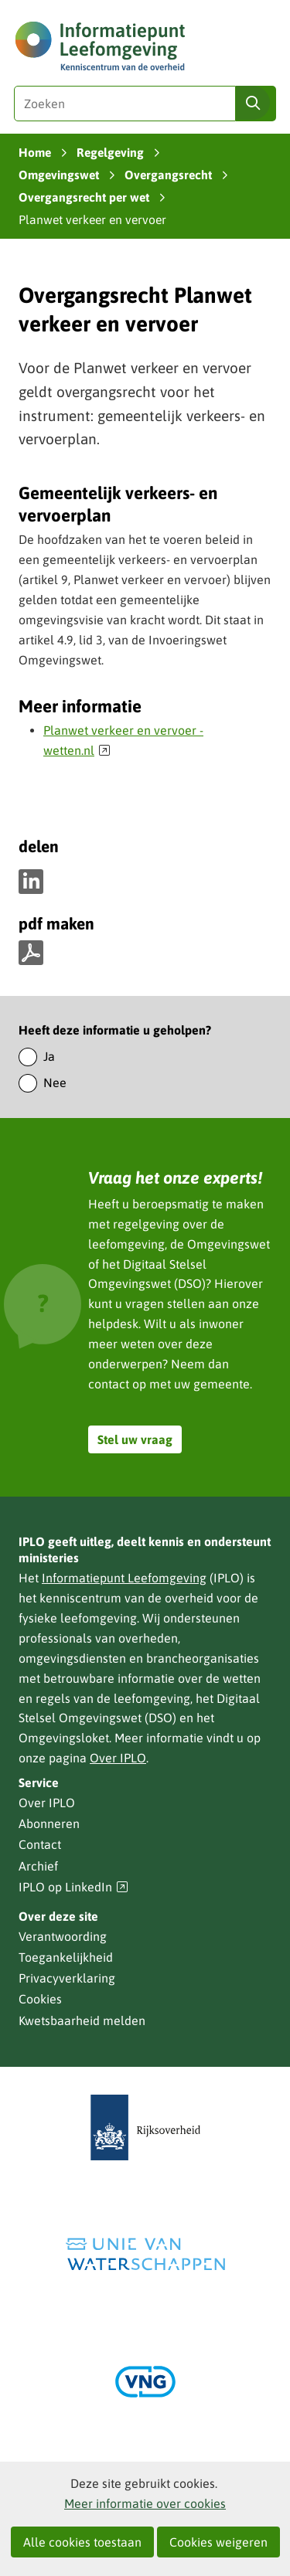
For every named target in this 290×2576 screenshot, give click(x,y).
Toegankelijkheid (66, 1957)
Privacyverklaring (67, 1978)
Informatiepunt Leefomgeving (124, 1578)
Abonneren (49, 1823)
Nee (55, 1082)
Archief (38, 1866)
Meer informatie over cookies (145, 2503)
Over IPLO (118, 1758)
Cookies (40, 1999)
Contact (40, 1844)
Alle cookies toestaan (82, 2542)
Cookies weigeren (218, 2542)
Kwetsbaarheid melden (82, 2020)
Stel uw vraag (134, 1439)
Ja (49, 1056)
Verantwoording (63, 1936)
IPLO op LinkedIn (73, 1887)
